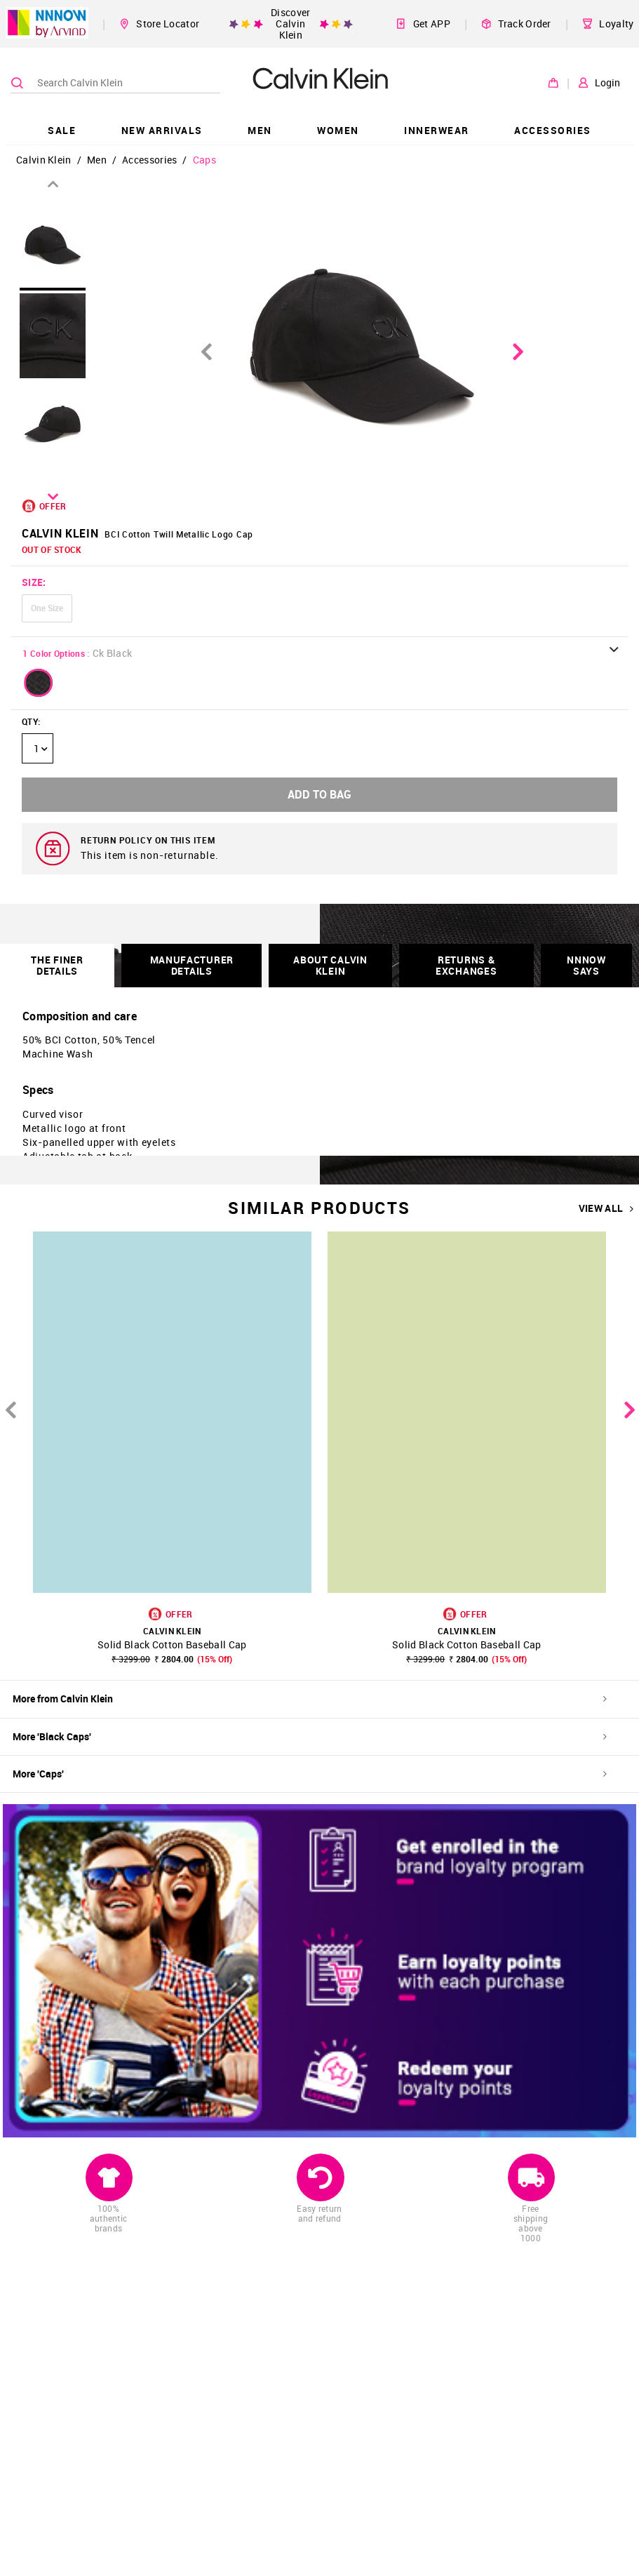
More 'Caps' (310, 1773)
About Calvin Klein (330, 965)
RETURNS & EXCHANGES (466, 965)
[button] (39, 683)
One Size (47, 607)
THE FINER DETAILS (57, 965)
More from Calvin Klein (310, 1698)
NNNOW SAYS (586, 965)
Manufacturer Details (192, 965)
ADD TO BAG (319, 794)
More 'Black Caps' (310, 1736)
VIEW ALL (606, 1208)
